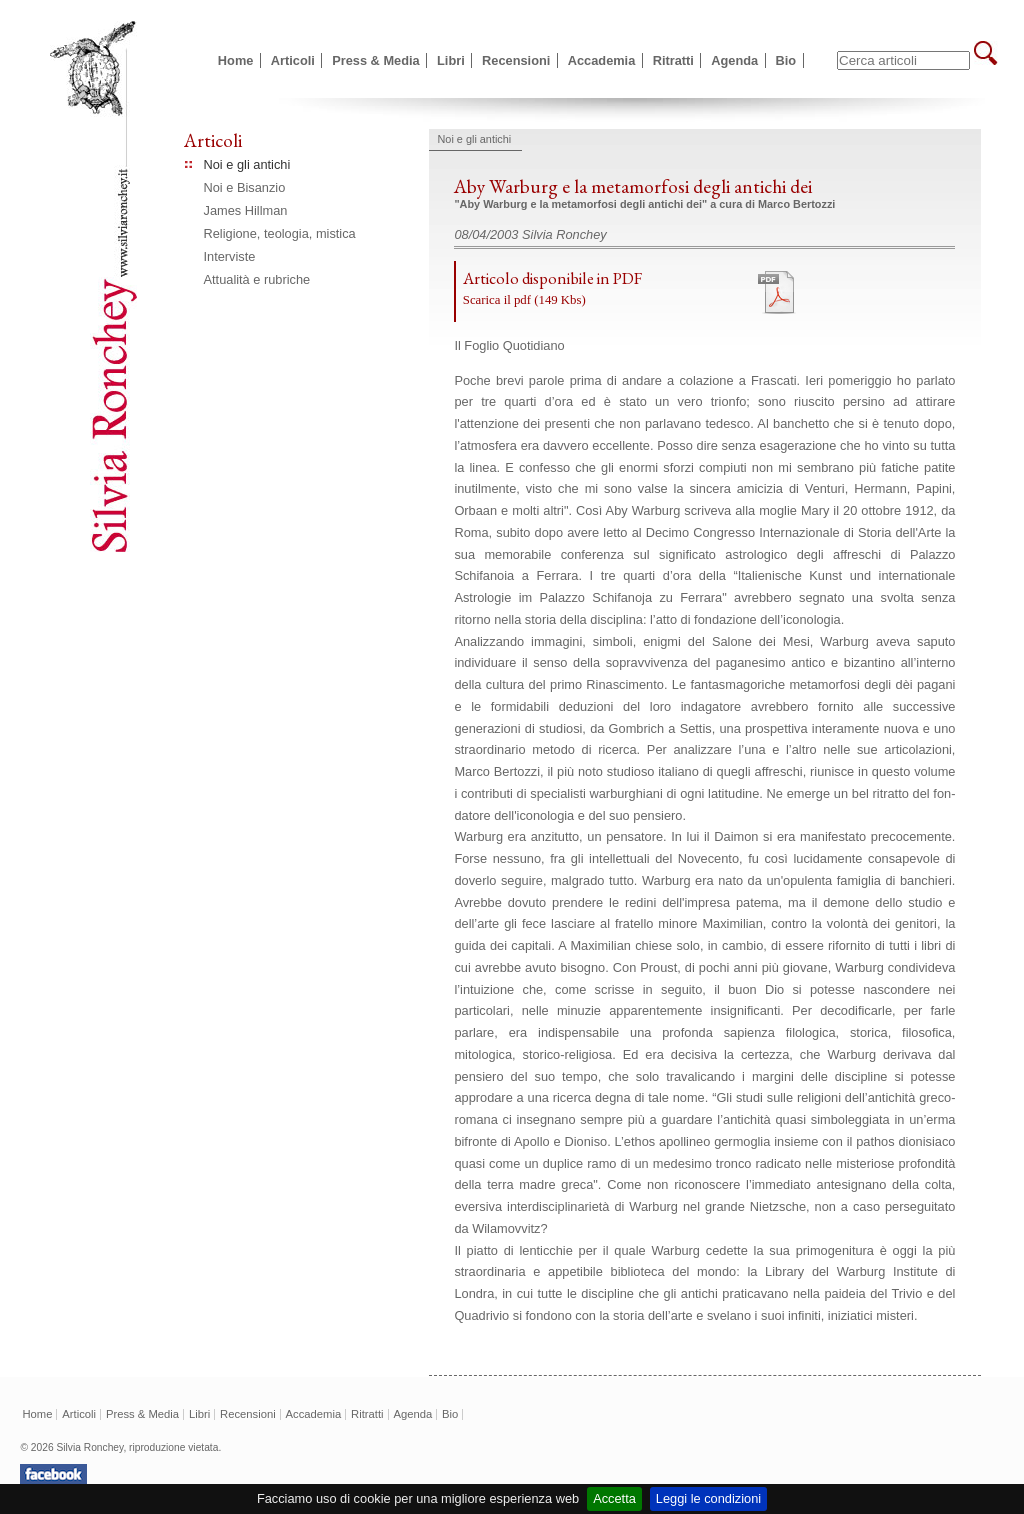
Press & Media (376, 60)
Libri (451, 60)
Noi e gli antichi (247, 164)
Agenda (734, 60)
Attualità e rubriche (257, 279)
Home (236, 60)
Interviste (230, 256)
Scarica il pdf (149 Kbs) (524, 300)
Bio (786, 60)
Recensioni (516, 60)
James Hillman (246, 210)
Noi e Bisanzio (245, 187)
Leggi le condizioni (708, 1498)
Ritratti (673, 60)
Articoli (293, 60)
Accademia (602, 60)
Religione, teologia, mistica (280, 233)
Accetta (614, 1498)
